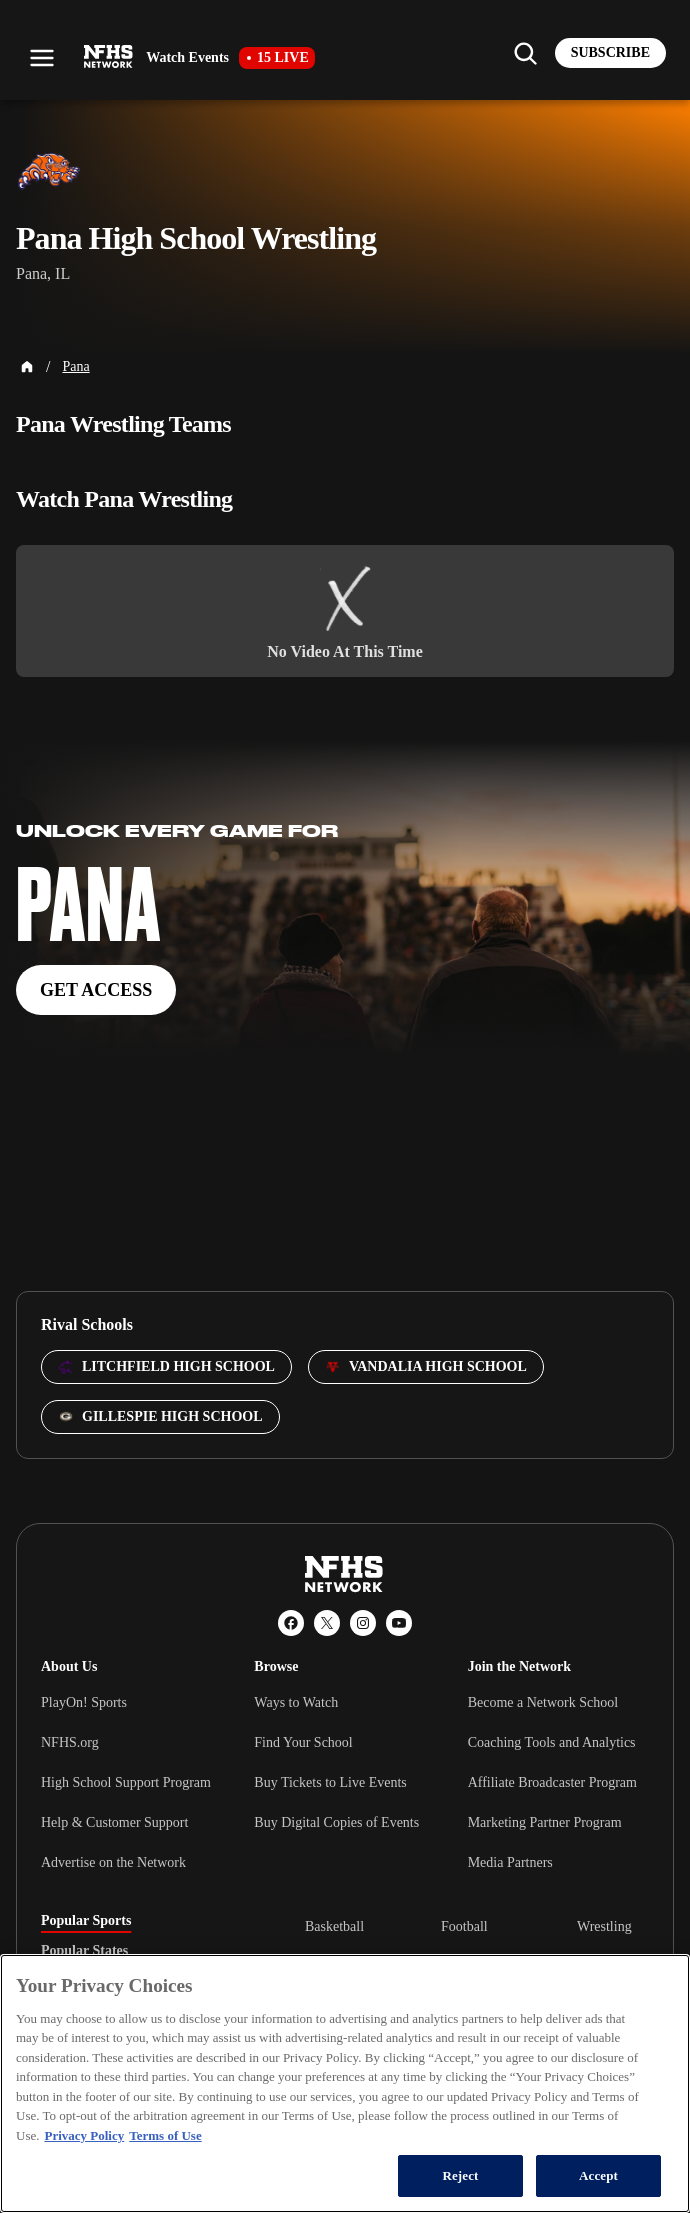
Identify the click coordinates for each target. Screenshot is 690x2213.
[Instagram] (363, 1623)
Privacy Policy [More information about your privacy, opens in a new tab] (84, 2135)
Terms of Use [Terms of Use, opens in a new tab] (165, 2135)
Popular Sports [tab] (86, 1921)
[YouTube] (399, 1623)
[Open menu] (42, 58)
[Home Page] (27, 367)
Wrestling (604, 1926)
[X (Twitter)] (327, 1623)
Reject (460, 2175)
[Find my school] (525, 53)
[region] (345, 2083)
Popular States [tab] (84, 1951)
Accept (598, 2175)
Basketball (334, 1926)
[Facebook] (291, 1623)
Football (464, 1926)
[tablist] (141, 1951)
